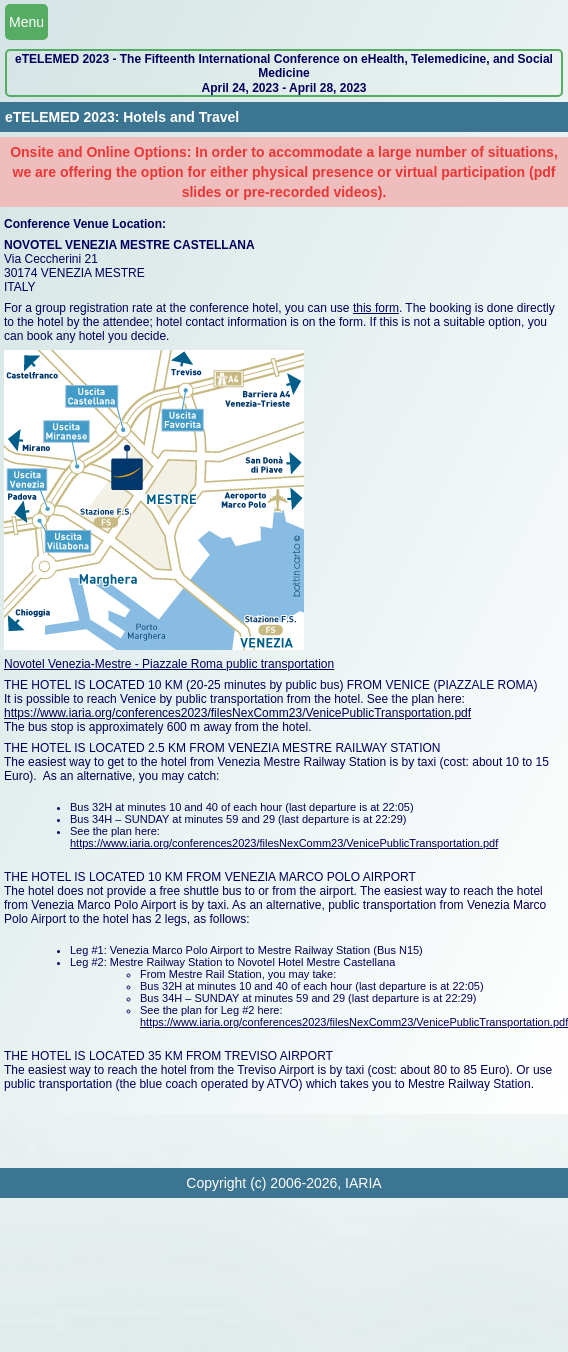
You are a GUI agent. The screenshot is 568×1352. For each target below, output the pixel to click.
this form (376, 308)
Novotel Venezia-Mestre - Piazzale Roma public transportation (169, 664)
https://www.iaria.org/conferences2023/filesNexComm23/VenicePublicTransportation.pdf (237, 713)
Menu (26, 22)
